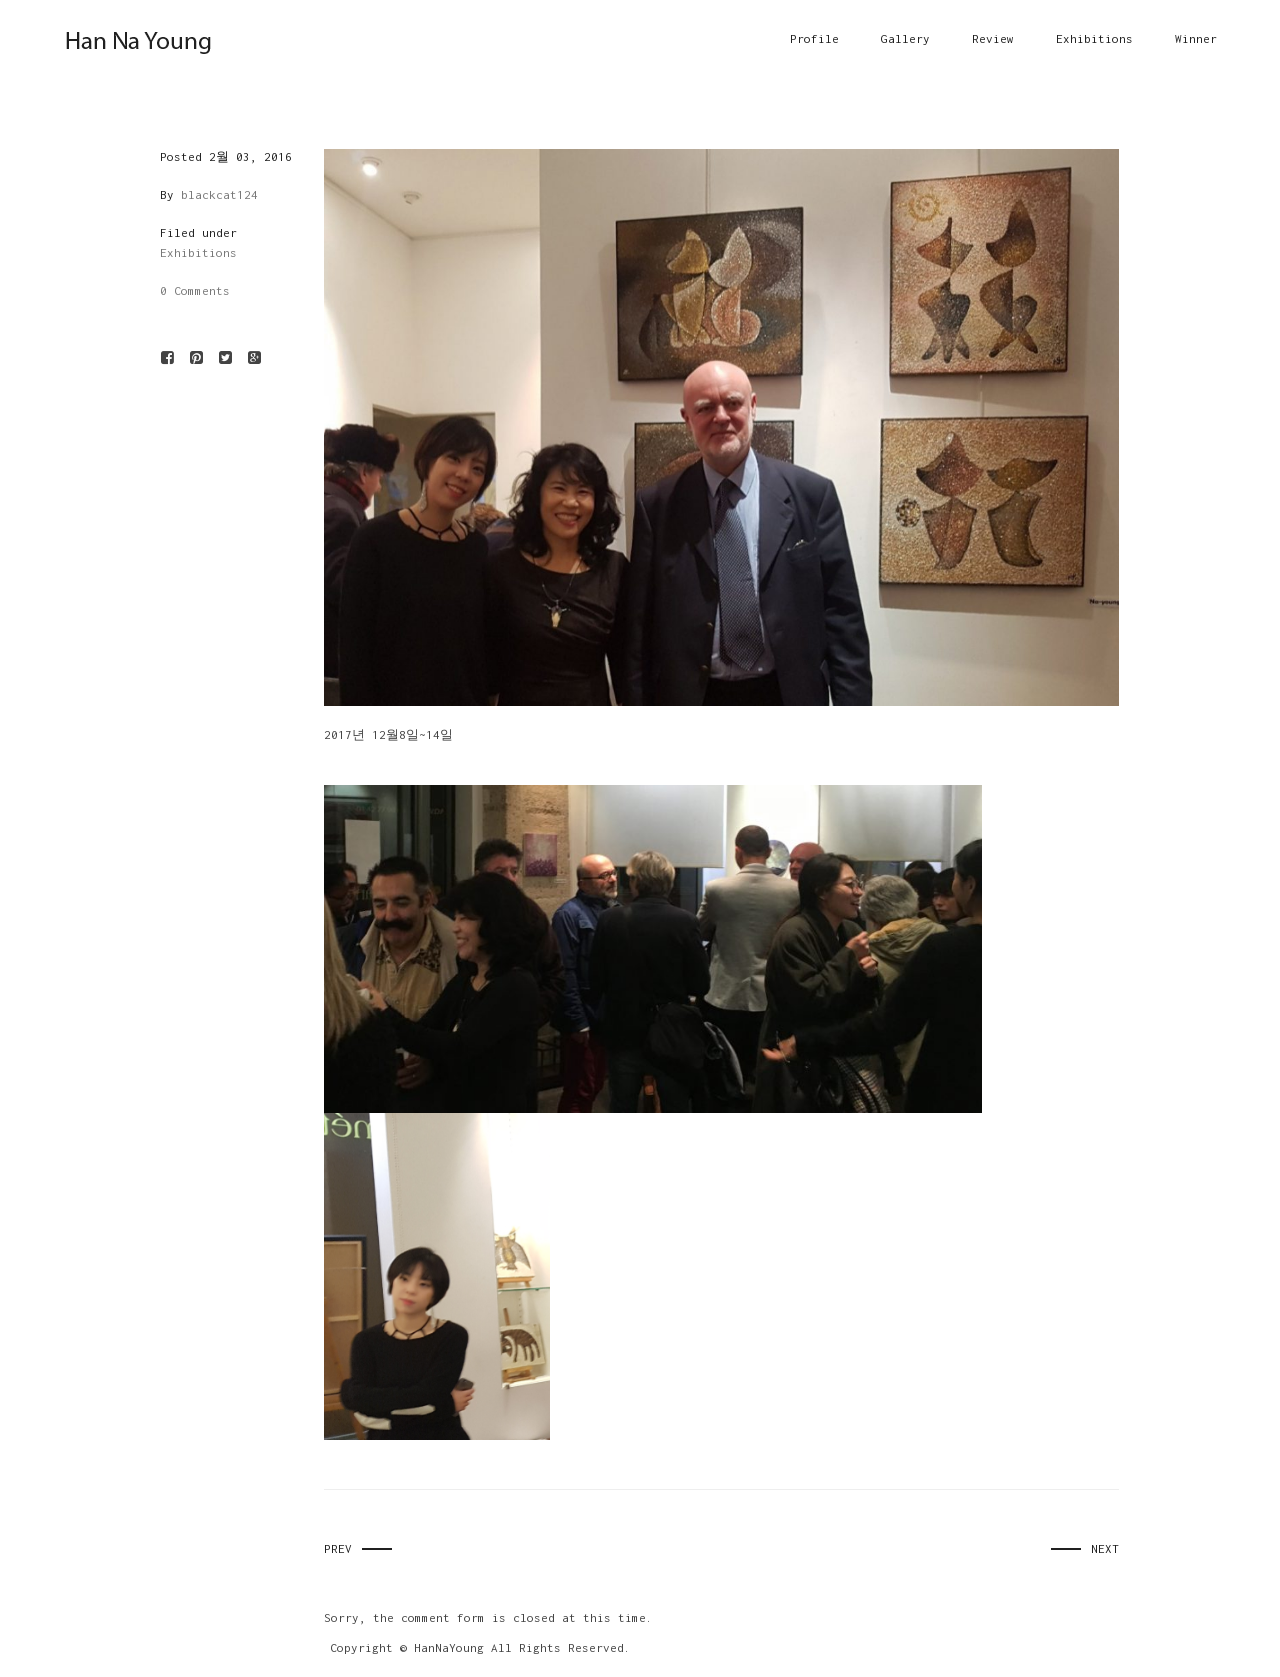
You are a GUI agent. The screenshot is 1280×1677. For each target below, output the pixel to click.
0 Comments (195, 290)
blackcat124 (219, 194)
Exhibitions (198, 252)
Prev (338, 1548)
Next (1105, 1548)
